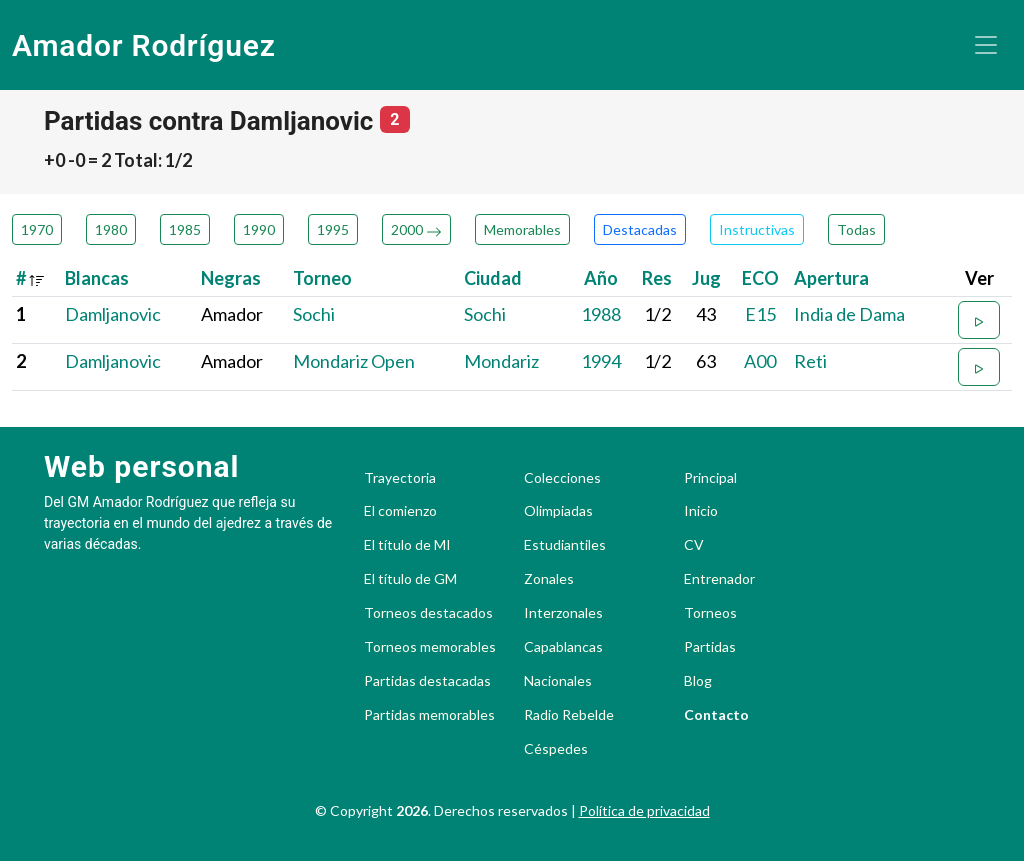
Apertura (831, 278)
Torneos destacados (428, 613)
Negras (231, 278)
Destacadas (640, 229)
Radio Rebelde (569, 715)
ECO (760, 278)
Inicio (701, 511)
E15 (760, 314)
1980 (111, 229)
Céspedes (556, 749)
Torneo (322, 278)
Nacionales (558, 681)
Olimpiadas (558, 511)
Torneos (710, 613)
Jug (706, 278)
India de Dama (849, 314)
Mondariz (501, 361)
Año (601, 278)
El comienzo (400, 511)
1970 (37, 229)
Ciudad (493, 278)
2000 (416, 229)
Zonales (549, 579)
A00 (760, 361)
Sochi (314, 314)
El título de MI (407, 545)
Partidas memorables (429, 715)
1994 (601, 361)
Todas (856, 229)
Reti (810, 361)
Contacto (716, 715)
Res (657, 278)
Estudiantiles (565, 545)
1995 (333, 229)
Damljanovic (113, 314)
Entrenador (719, 579)
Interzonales (563, 613)
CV (694, 545)
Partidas (710, 647)
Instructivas (757, 229)
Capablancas (563, 647)
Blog (698, 681)
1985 (185, 229)
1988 (601, 314)
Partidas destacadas (427, 681)
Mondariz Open (354, 361)
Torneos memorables (430, 647)
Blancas (97, 278)
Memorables (522, 229)
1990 (259, 229)
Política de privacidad (644, 810)
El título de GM (410, 579)
